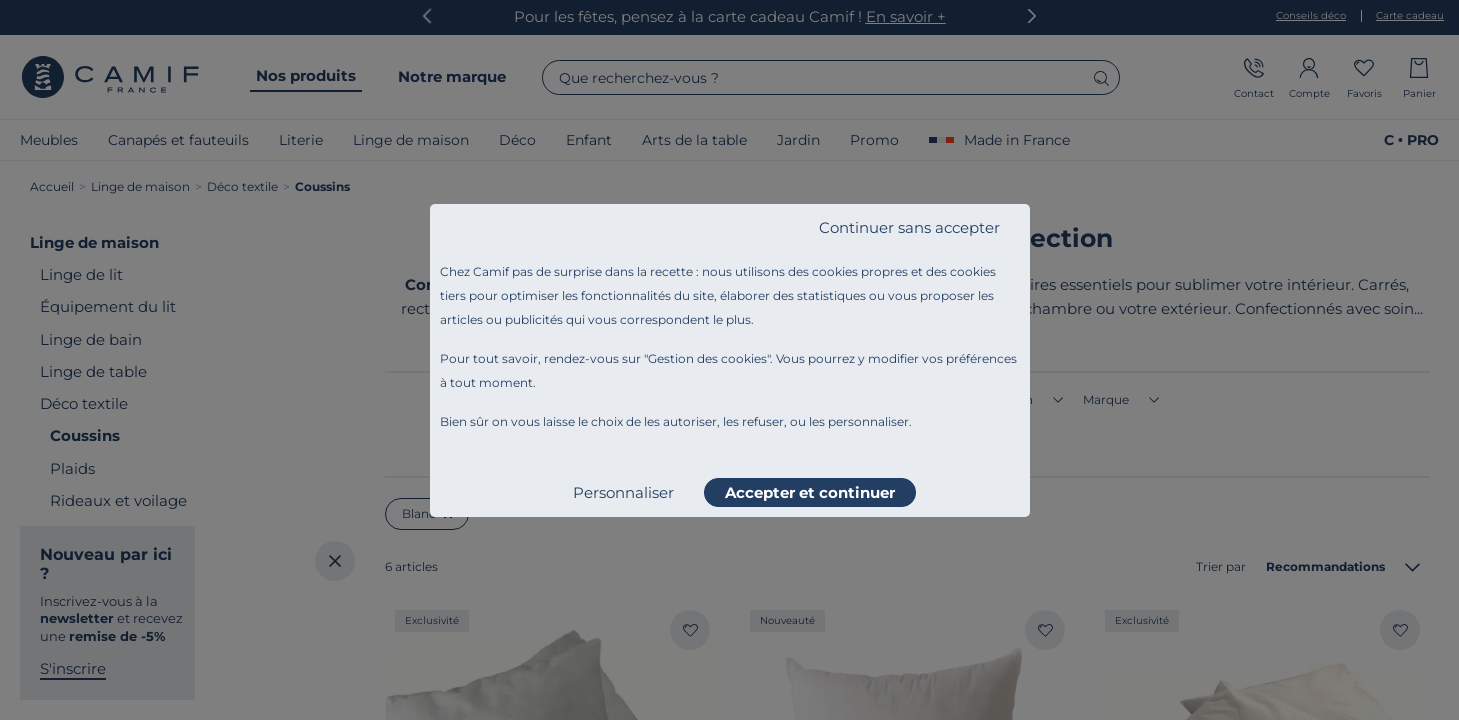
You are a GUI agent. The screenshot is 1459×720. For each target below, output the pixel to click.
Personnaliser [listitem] (623, 492)
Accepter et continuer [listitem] (810, 492)
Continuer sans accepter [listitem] (909, 227)
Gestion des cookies (707, 358)
